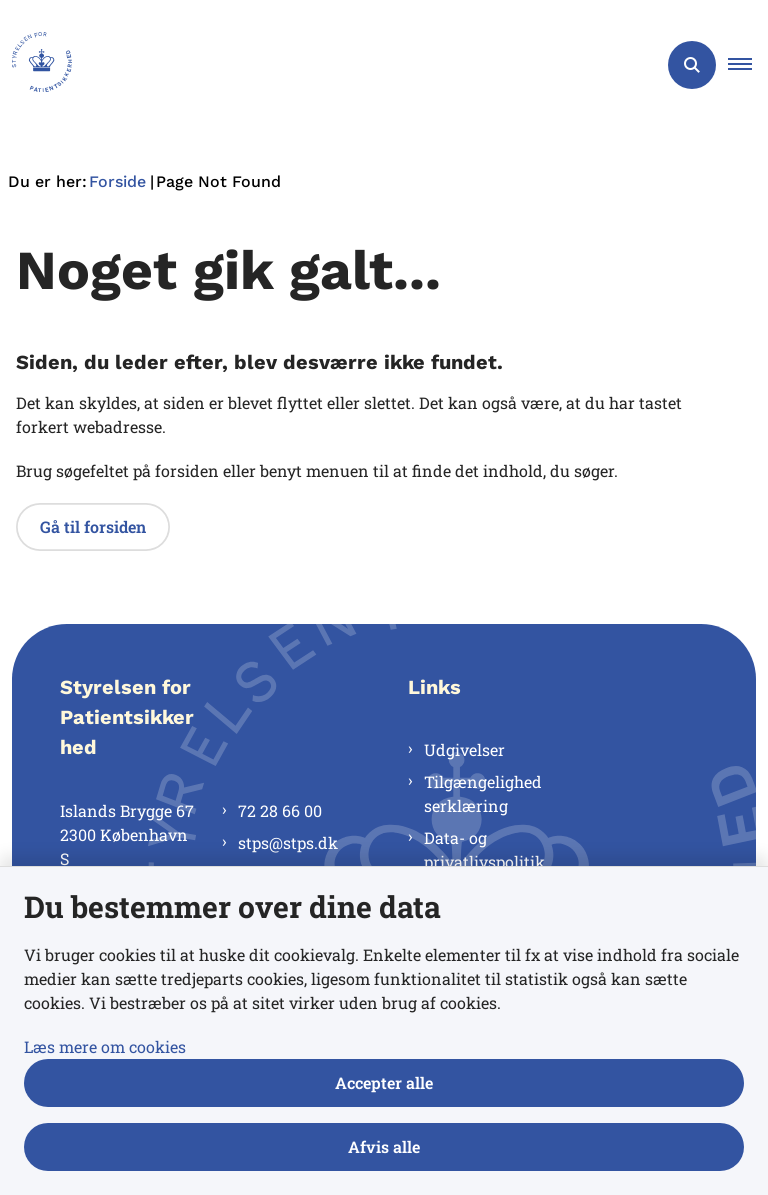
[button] (748, 65)
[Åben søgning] (692, 65)
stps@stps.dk (288, 842)
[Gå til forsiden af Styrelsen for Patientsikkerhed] (36, 65)
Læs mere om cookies (105, 1046)
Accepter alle (384, 1082)
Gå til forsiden (93, 526)
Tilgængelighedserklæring (483, 793)
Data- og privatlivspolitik (484, 849)
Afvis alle (384, 1146)
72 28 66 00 (280, 810)
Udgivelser (464, 749)
